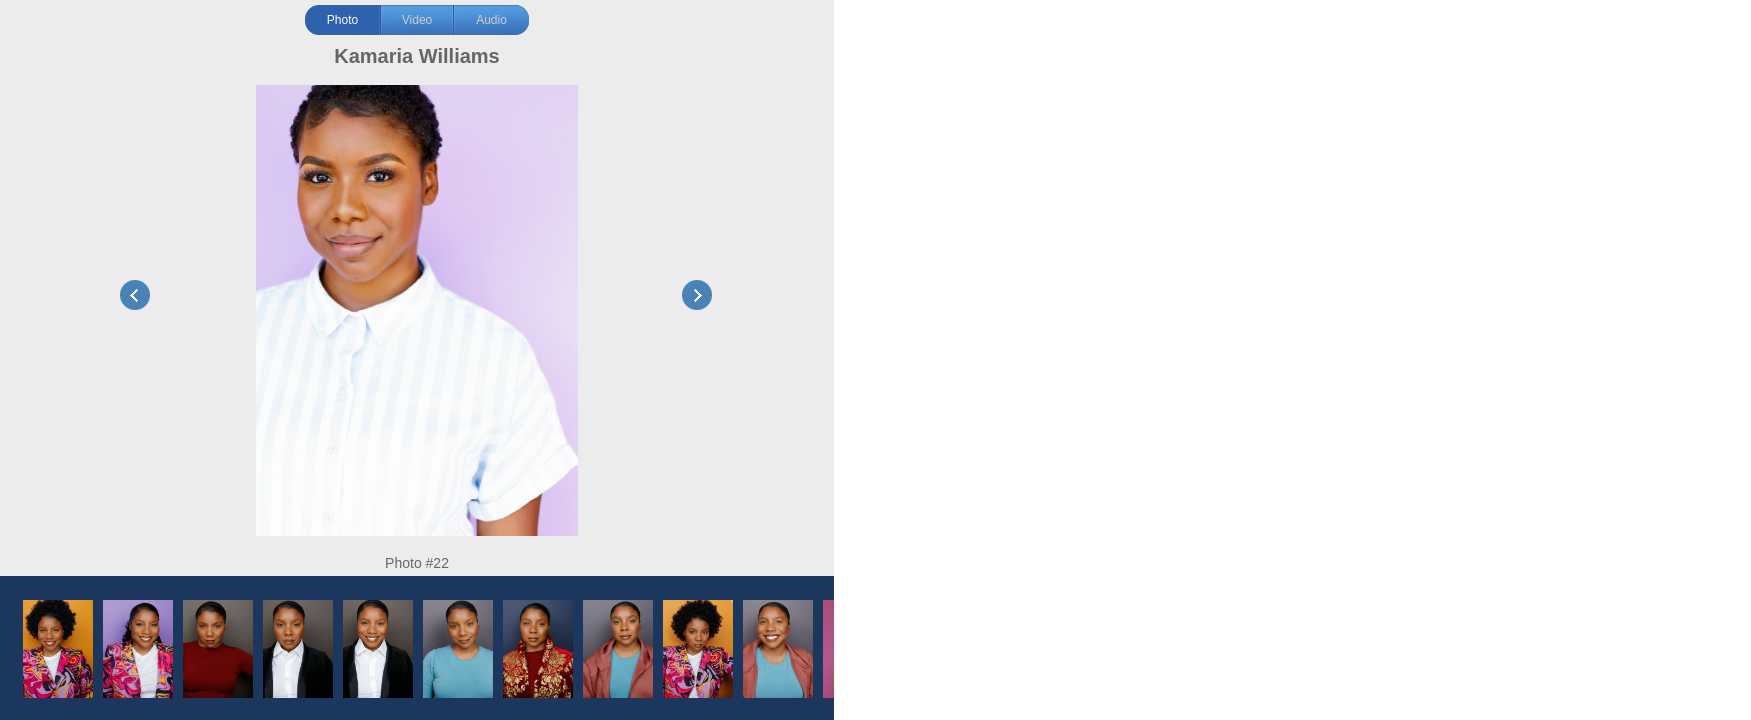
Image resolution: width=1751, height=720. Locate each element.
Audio (491, 20)
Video (417, 20)
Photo (342, 20)
